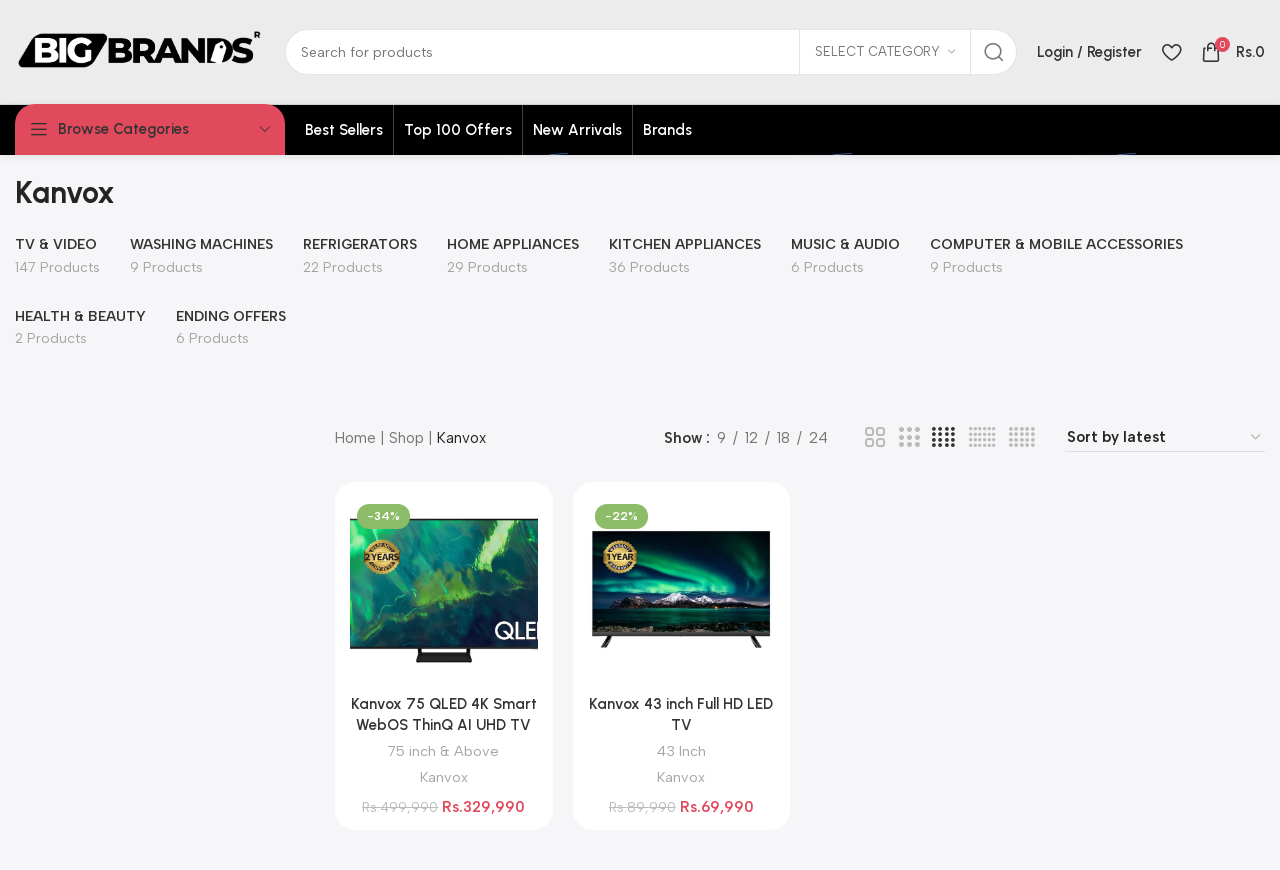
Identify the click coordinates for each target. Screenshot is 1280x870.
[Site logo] (140, 51)
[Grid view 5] (1022, 438)
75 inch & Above (443, 751)
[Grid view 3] (909, 438)
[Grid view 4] (943, 438)
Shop (406, 438)
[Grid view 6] (982, 438)
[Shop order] (1165, 437)
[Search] (651, 52)
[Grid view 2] (875, 438)
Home (355, 438)
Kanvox (444, 777)
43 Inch (681, 751)
